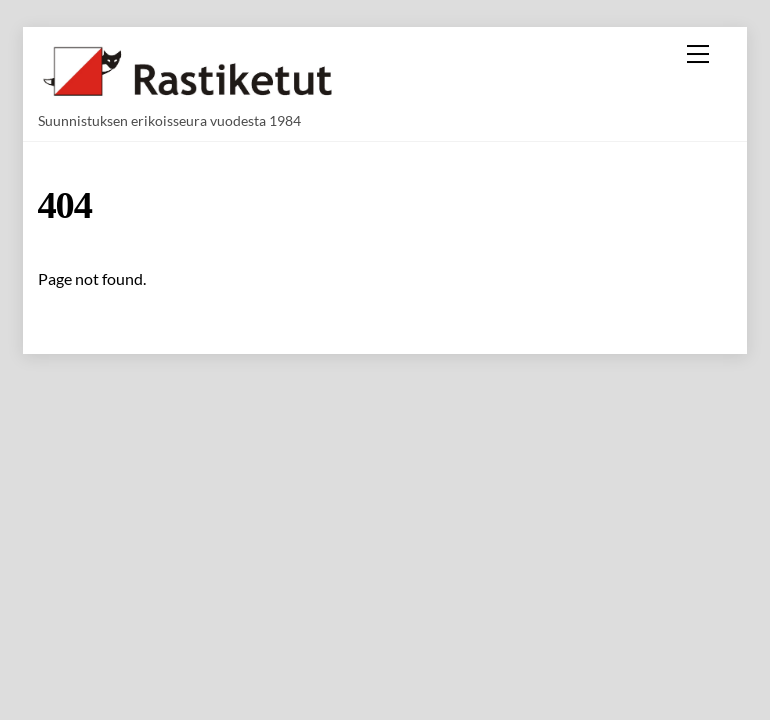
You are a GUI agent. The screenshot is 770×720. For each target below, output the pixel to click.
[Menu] (698, 54)
